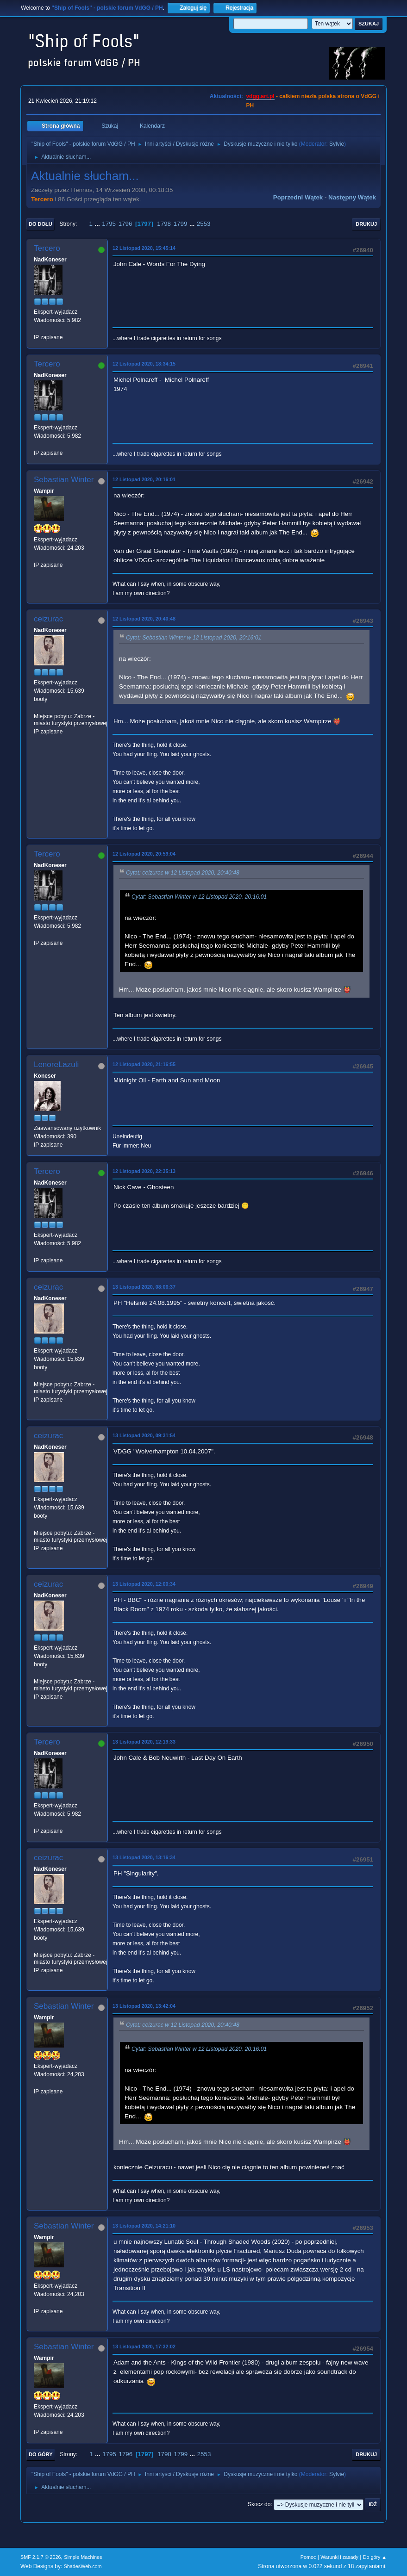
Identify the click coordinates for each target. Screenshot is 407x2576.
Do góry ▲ (375, 2557)
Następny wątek (352, 197)
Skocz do (259, 2504)
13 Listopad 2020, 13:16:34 (144, 1857)
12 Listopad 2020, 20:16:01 (144, 479)
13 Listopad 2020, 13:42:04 (144, 2006)
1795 (109, 223)
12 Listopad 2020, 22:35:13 (144, 1171)
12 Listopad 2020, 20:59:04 (144, 854)
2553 (204, 223)
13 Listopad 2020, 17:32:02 (144, 2346)
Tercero (42, 199)
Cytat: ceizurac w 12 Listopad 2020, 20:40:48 (182, 872)
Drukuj (366, 224)
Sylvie (336, 144)
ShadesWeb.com (83, 2566)
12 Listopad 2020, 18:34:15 (144, 363)
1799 (181, 223)
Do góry (41, 2454)
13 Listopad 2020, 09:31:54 (144, 1435)
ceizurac (48, 619)
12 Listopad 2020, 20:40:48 (144, 618)
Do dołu (40, 224)
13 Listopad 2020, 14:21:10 (144, 2225)
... (98, 223)
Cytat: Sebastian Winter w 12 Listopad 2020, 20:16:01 (193, 637)
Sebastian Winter (64, 479)
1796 (125, 223)
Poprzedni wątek (298, 197)
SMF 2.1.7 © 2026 (40, 2557)
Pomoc (308, 2557)
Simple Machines (83, 2557)
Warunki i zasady (339, 2557)
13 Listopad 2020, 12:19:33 (144, 1741)
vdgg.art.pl (260, 96)
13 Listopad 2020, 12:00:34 (144, 1584)
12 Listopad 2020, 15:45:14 (144, 248)
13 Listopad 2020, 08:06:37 (144, 1287)
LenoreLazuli (56, 1064)
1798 (164, 223)
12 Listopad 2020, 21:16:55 (144, 1064)
